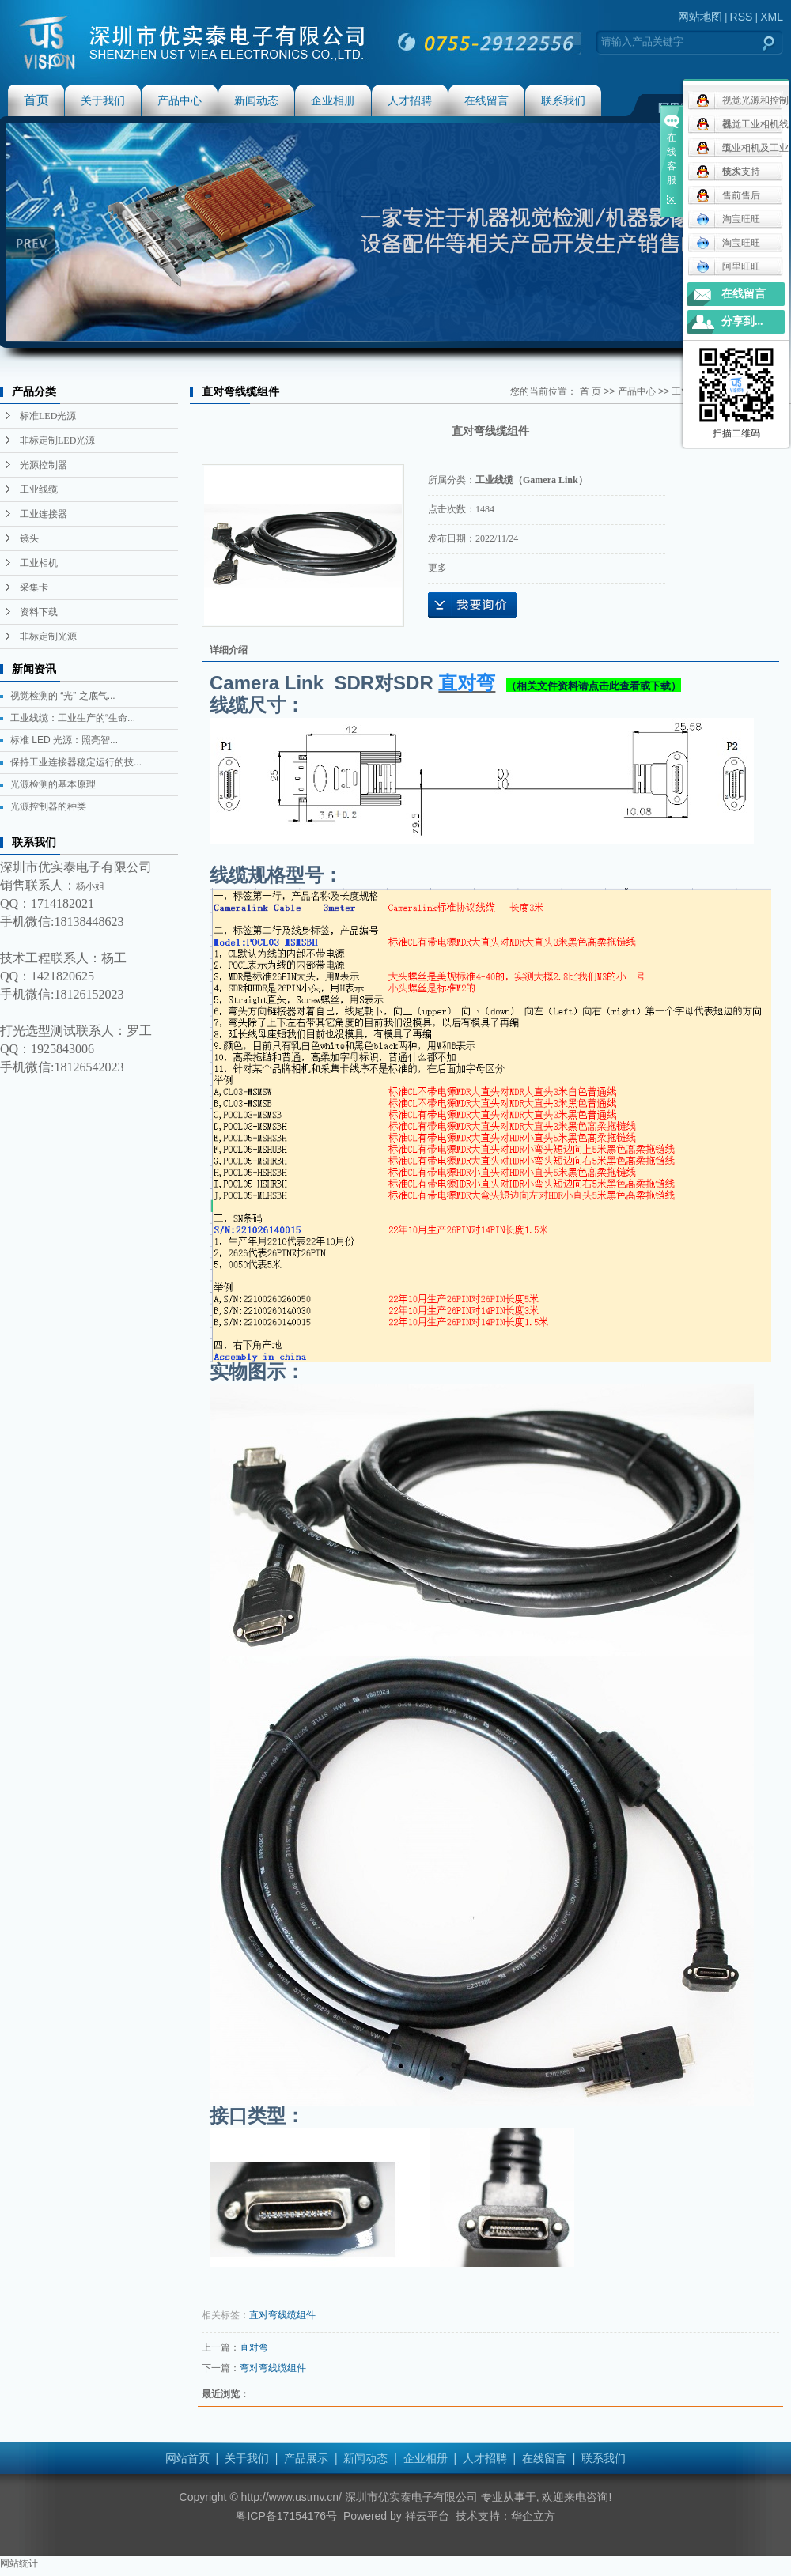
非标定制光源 (48, 636)
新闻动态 (256, 100)
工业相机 (39, 562)
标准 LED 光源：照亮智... (64, 740)
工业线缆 (39, 489)
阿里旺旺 (728, 266)
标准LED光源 (48, 415)
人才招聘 (410, 100)
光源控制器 (43, 464)
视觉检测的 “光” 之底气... (62, 695)
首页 (36, 100)
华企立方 (533, 2516)
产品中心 (179, 100)
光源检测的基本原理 (53, 784)
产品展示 (306, 2458)
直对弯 (254, 2347)
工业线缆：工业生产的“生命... (72, 717)
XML (771, 16)
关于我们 (103, 100)
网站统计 (19, 2563)
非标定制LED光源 (57, 440)
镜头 (29, 538)
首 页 (590, 391)
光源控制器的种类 (48, 806)
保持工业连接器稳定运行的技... (76, 762)
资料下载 (39, 612)
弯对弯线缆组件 (273, 2368)
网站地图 (700, 16)
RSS (741, 16)
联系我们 (563, 100)
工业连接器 (43, 513)
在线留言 (486, 100)
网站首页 (187, 2458)
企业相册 (333, 100)
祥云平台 (427, 2516)
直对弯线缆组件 (282, 2315)
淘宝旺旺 (728, 219)
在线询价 (472, 605)
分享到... (742, 321)
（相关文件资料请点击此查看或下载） (593, 686)
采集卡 (34, 587)
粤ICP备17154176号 (286, 2516)
